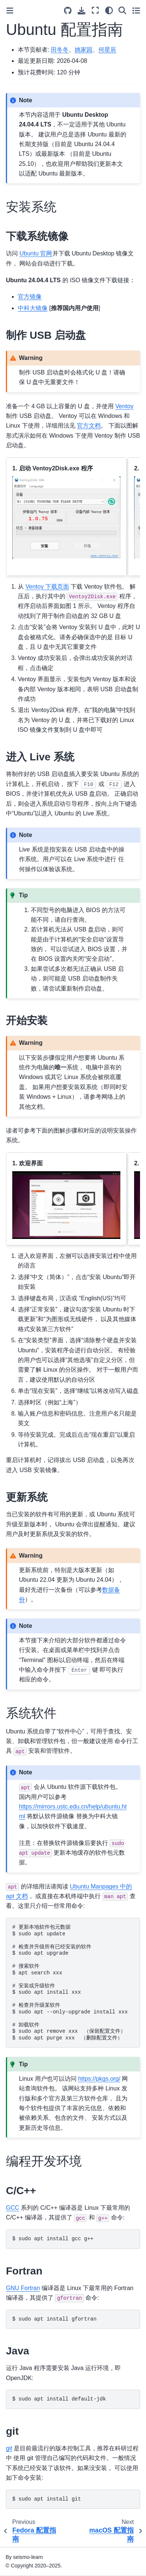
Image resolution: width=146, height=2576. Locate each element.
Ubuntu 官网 (35, 253)
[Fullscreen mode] (95, 10)
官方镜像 (30, 296)
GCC (12, 2208)
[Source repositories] (68, 10)
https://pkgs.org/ (99, 2079)
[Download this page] (81, 10)
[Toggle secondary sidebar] (136, 10)
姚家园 (84, 49)
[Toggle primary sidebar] (10, 10)
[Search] (122, 10)
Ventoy (124, 406)
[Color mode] (109, 10)
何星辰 (107, 49)
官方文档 (89, 425)
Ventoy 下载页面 (47, 586)
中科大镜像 (33, 308)
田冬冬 (60, 49)
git (9, 2448)
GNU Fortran (23, 2288)
